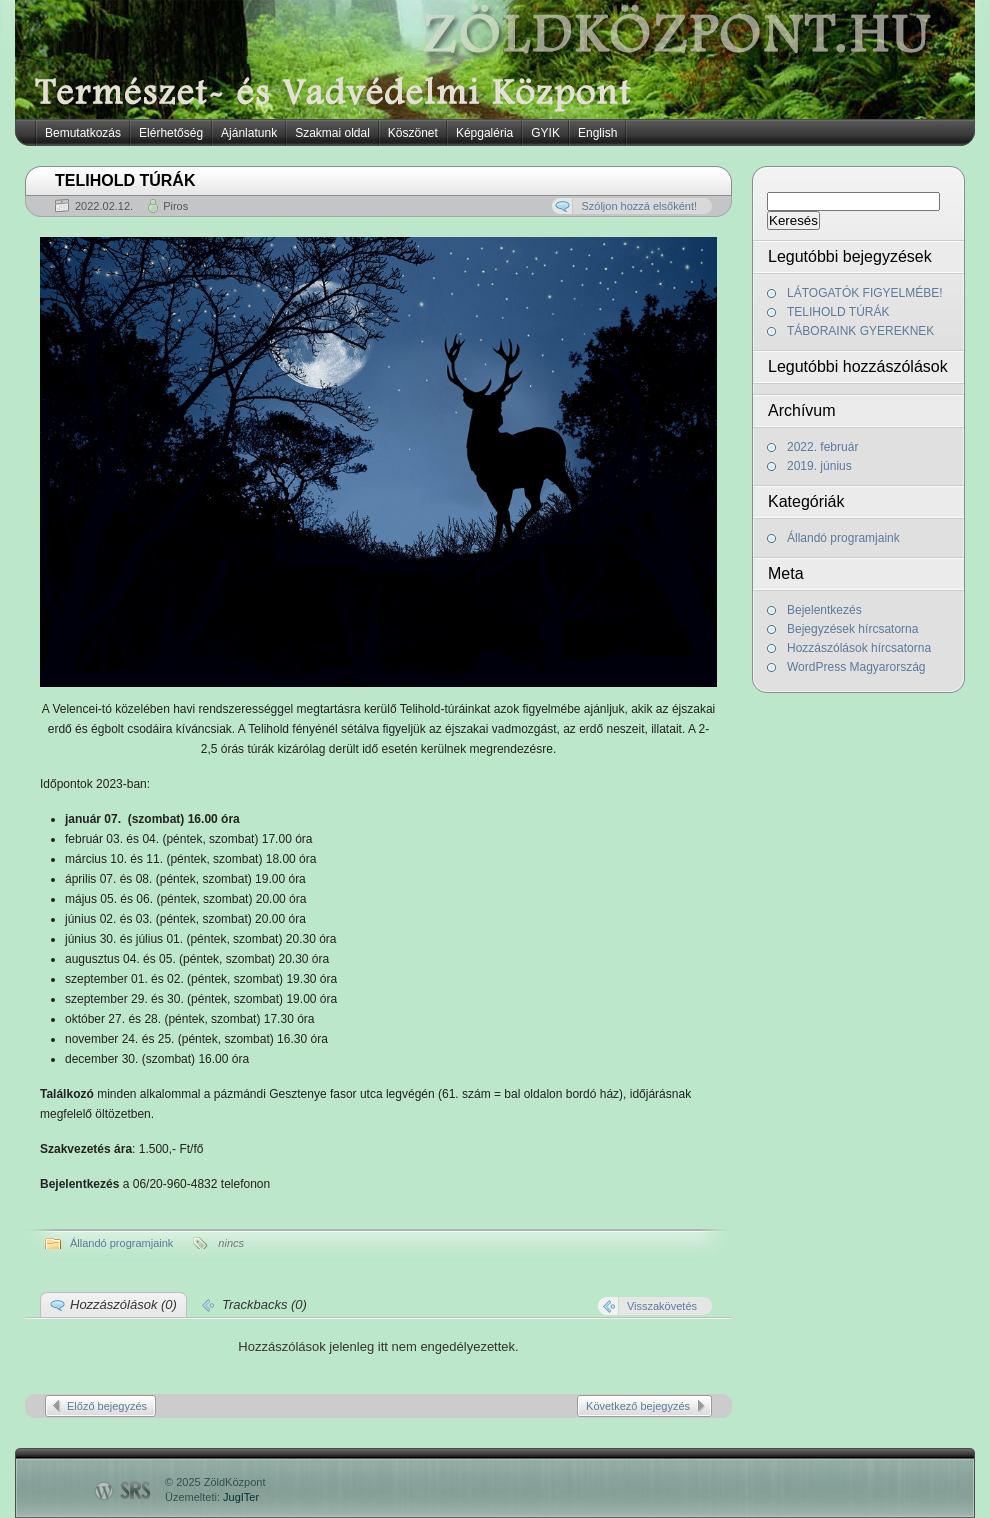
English (597, 133)
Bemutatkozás (83, 133)
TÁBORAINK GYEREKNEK (860, 331)
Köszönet (413, 133)
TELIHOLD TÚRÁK (838, 312)
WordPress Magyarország (856, 667)
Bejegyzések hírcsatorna (852, 629)
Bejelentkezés (824, 610)
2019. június (819, 466)
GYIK (545, 133)
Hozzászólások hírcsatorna (859, 648)
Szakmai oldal (332, 133)
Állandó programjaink (843, 538)
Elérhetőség (171, 133)
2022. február (822, 447)
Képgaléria (484, 133)
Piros (175, 206)
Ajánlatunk (249, 133)
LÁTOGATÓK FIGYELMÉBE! (865, 293)
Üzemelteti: (212, 1497)
